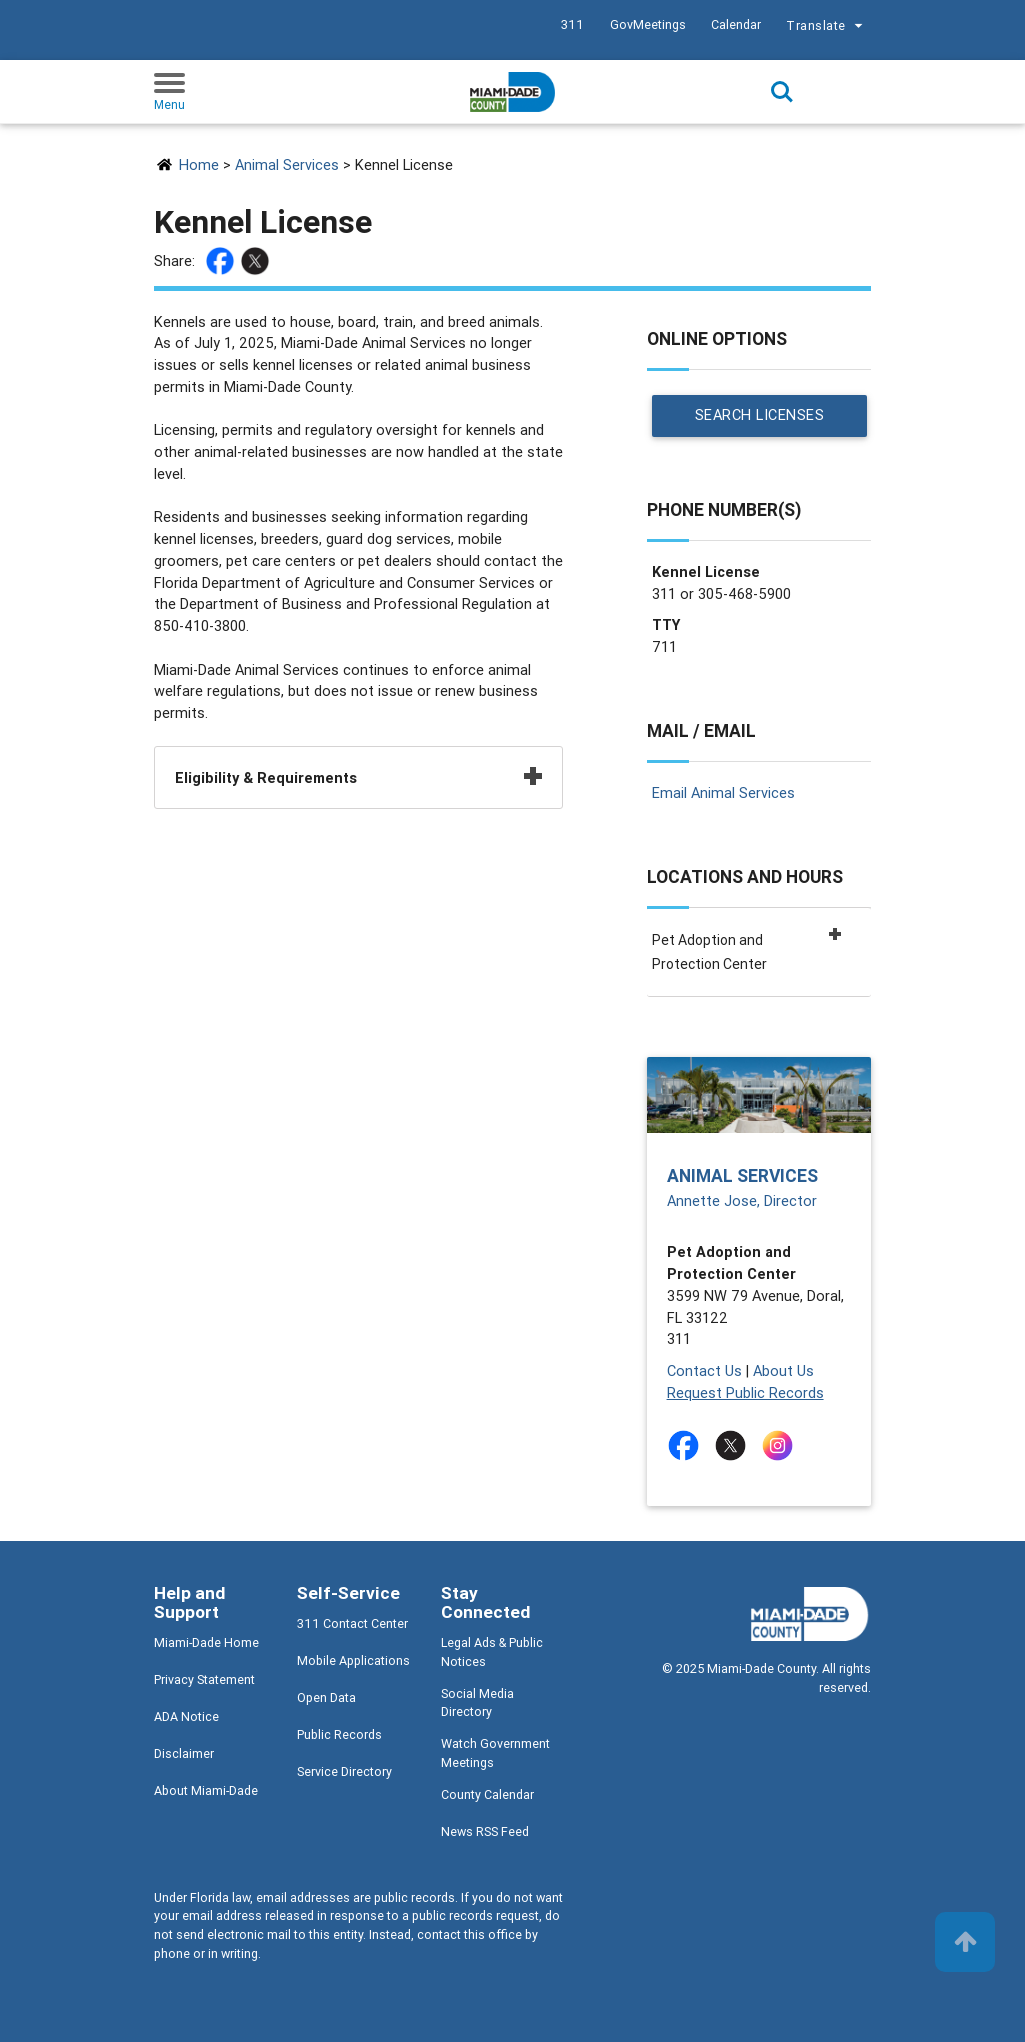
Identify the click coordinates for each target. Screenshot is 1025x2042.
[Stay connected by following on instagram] (781, 1445)
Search (782, 92)
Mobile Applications (353, 1660)
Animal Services (287, 164)
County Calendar (487, 1794)
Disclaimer (184, 1753)
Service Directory (344, 1771)
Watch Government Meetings (495, 1753)
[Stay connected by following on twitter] (734, 1445)
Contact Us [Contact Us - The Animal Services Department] (704, 1370)
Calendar (736, 24)
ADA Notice (186, 1716)
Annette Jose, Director (742, 1200)
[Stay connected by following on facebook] (687, 1445)
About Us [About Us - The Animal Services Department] (783, 1370)
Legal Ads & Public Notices (492, 1652)
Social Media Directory (477, 1703)
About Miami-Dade (206, 1790)
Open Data (326, 1697)
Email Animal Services (723, 792)
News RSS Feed (485, 1831)
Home (199, 164)
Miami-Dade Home (206, 1642)
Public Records (339, 1734)
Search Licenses (759, 415)
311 (572, 24)
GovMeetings (648, 24)
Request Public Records (745, 1392)
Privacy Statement (204, 1679)
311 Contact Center (352, 1623)
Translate (827, 27)
